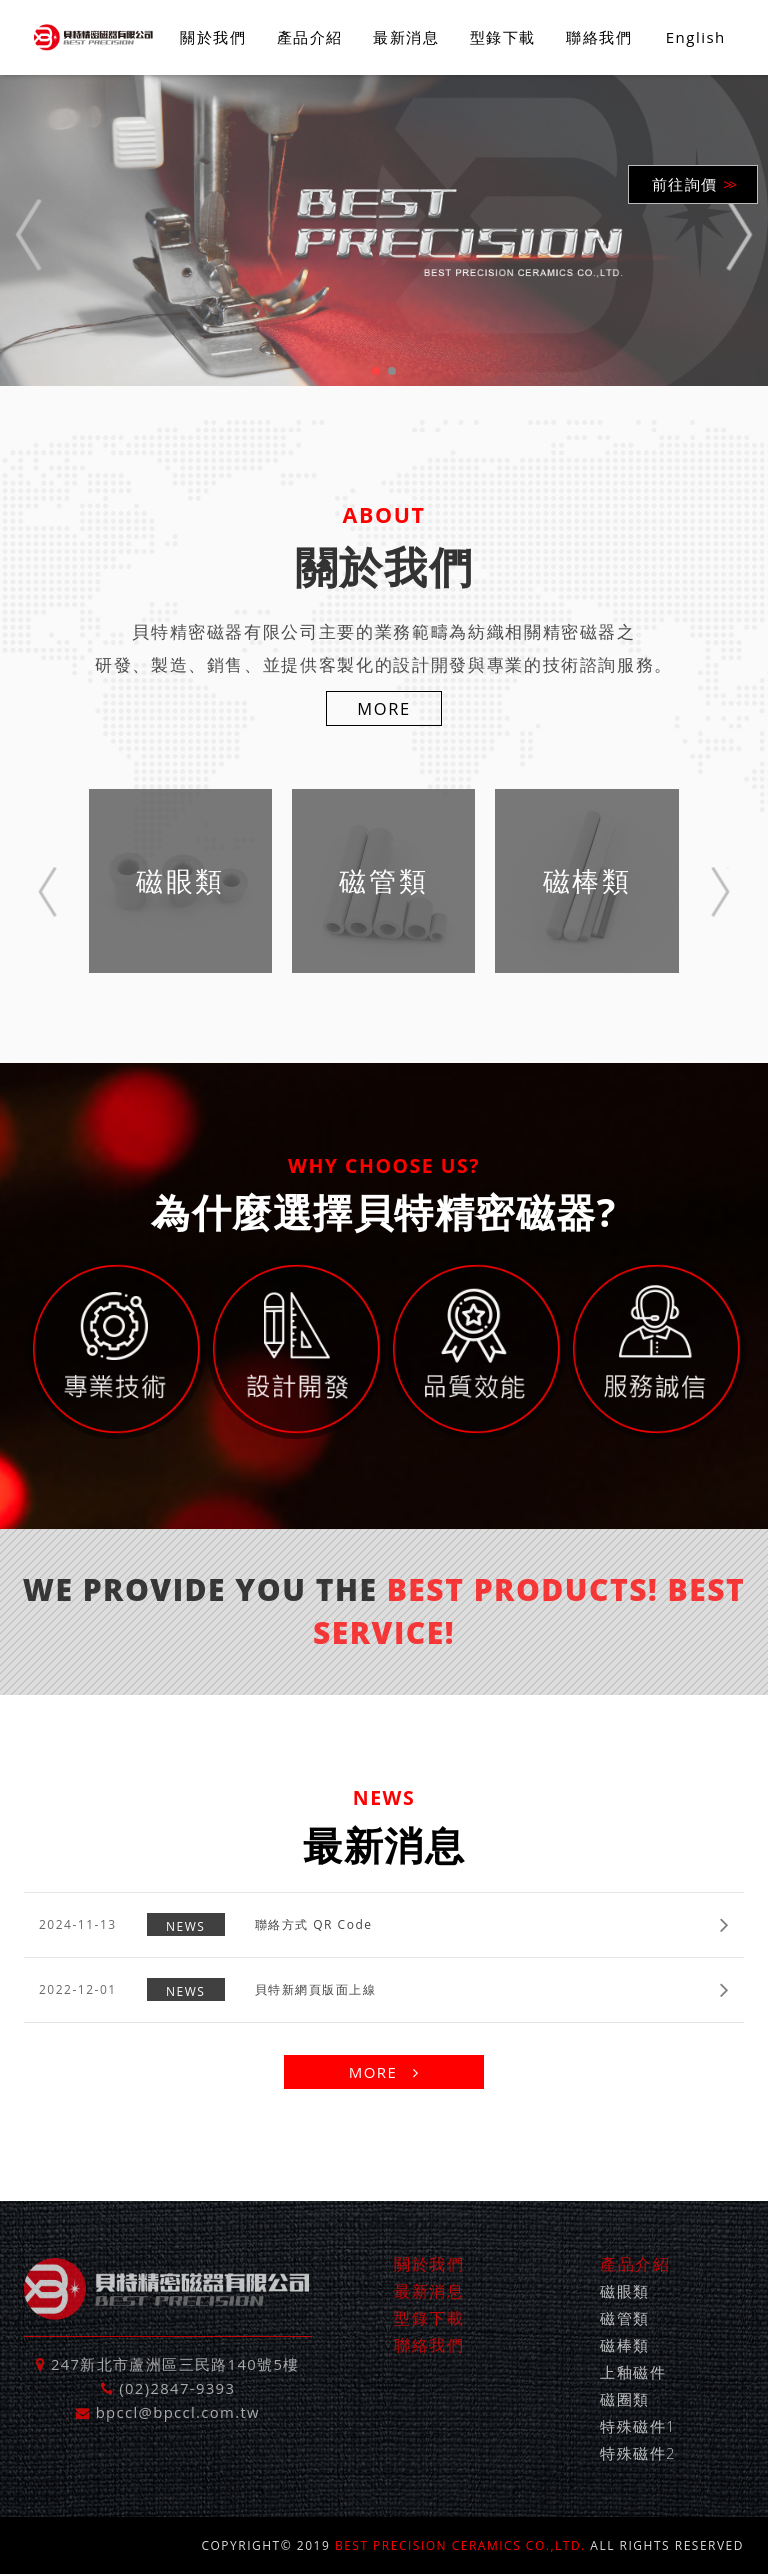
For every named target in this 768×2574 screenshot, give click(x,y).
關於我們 (213, 37)
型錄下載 (503, 37)
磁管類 (625, 2318)
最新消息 (406, 37)
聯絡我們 (599, 37)
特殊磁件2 (638, 2453)
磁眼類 (625, 2291)
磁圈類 (625, 2399)
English (696, 37)
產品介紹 (310, 37)
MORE (384, 708)
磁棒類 (625, 2345)
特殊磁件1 (638, 2426)
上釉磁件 (633, 2372)
